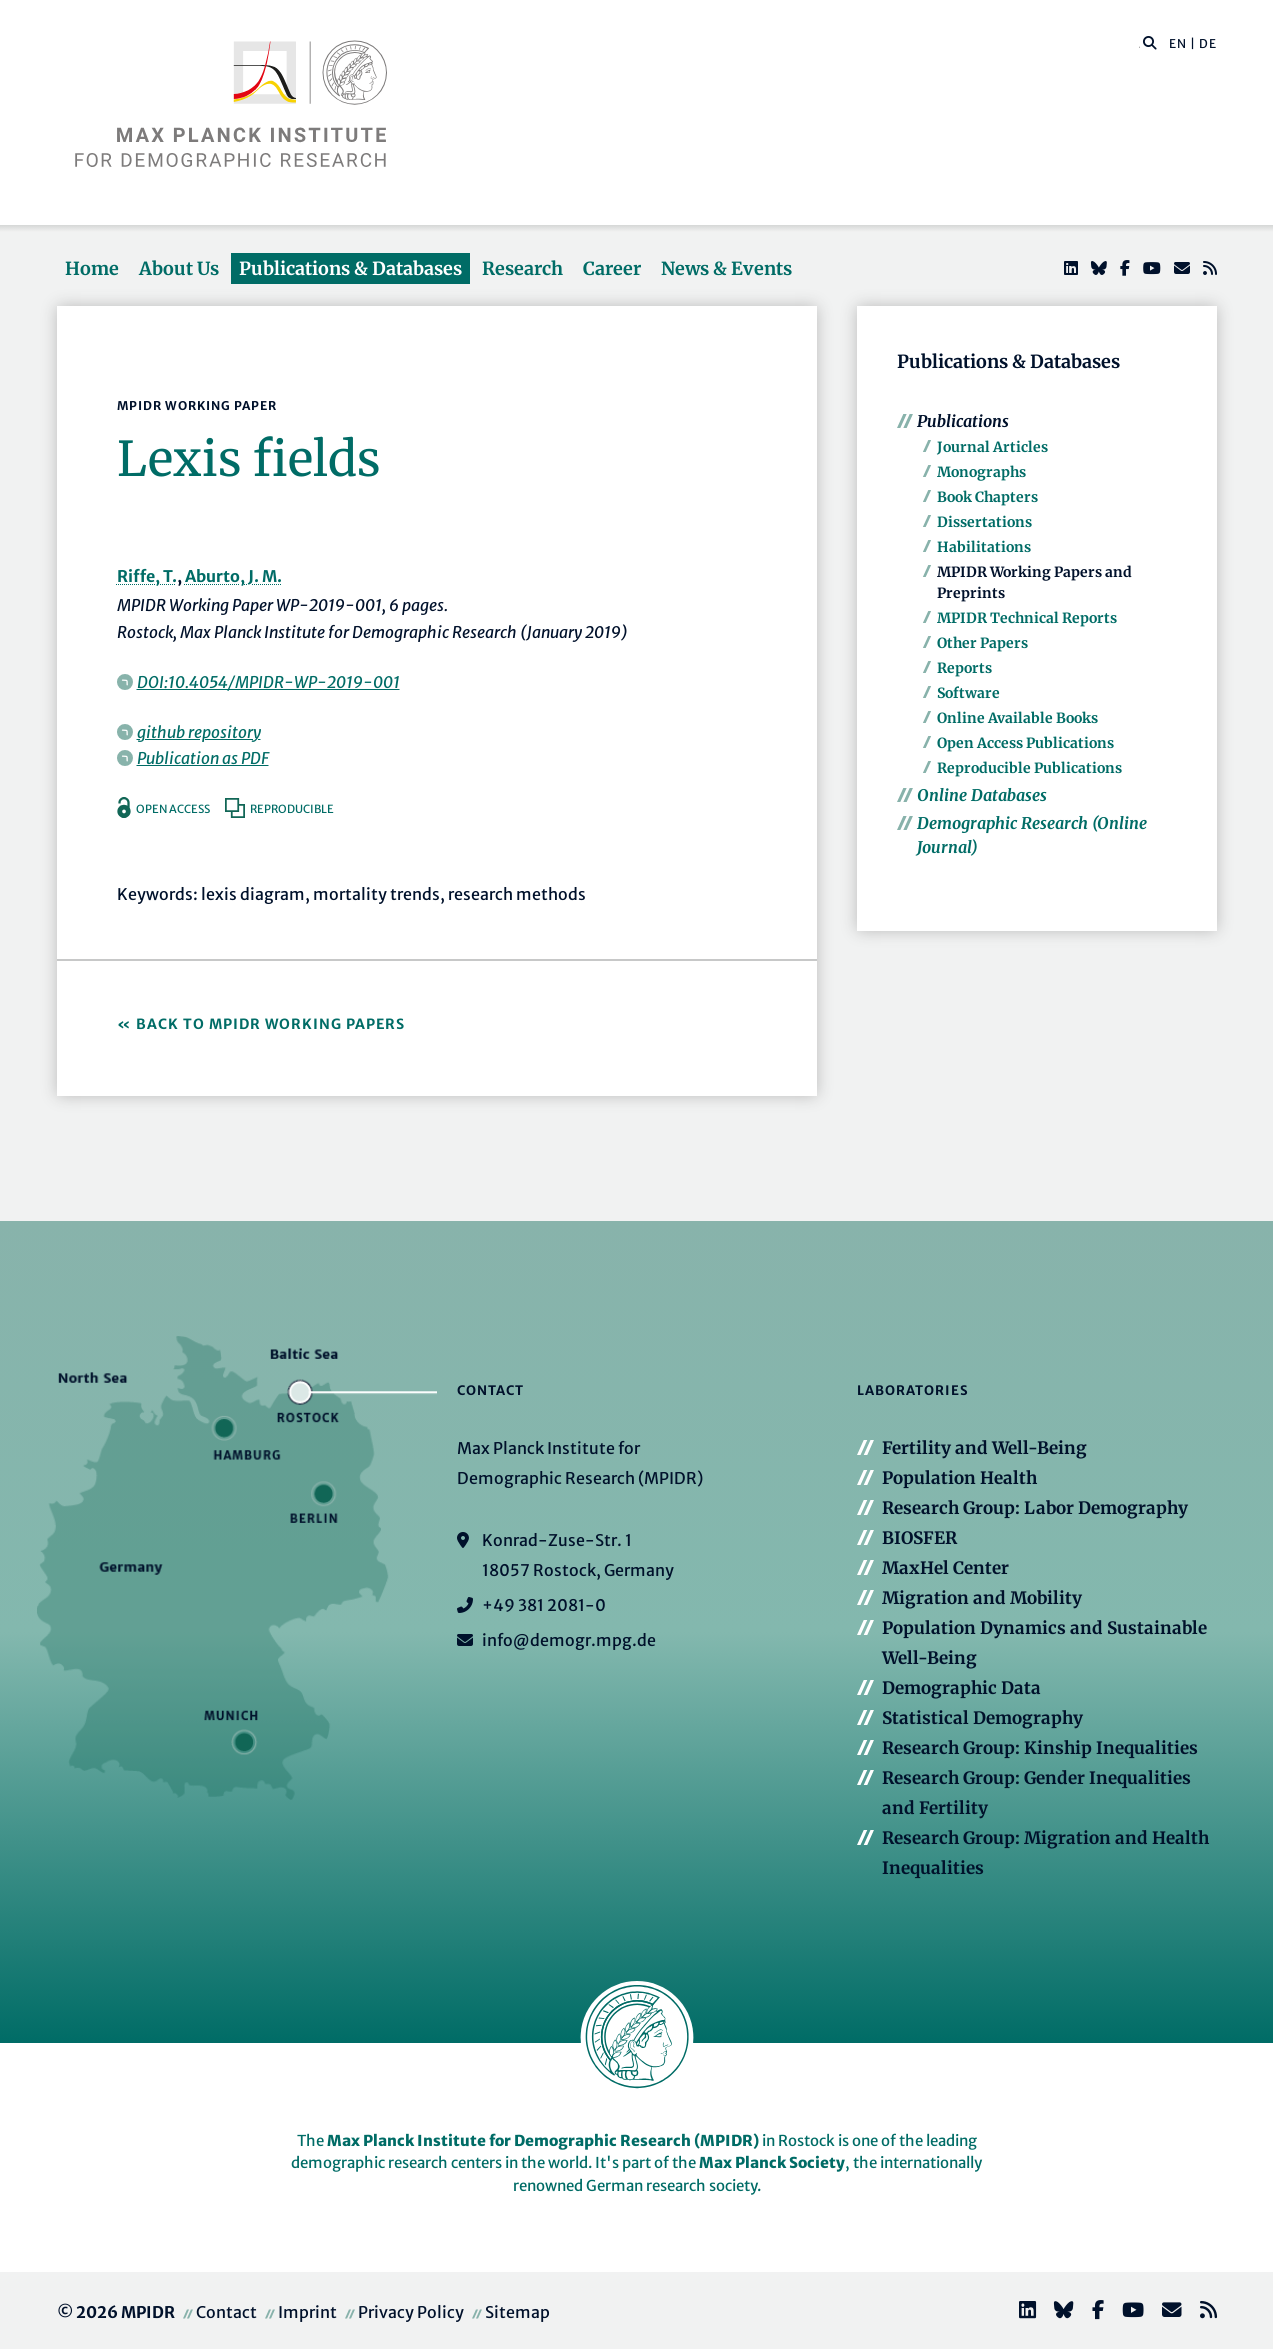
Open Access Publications (1025, 743)
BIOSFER (919, 1538)
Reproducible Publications (1029, 768)
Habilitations (984, 547)
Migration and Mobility (982, 1598)
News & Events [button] (726, 268)
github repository (199, 732)
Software (968, 693)
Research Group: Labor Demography (1035, 1508)
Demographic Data (961, 1688)
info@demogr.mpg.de (569, 1640)
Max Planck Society (772, 2162)
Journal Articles (992, 447)
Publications (963, 421)
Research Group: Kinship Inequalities (1040, 1748)
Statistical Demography (982, 1718)
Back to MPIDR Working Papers (270, 1024)
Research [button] (522, 268)
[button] (1150, 42)
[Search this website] (1139, 44)
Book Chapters (987, 497)
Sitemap (517, 2312)
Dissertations (984, 522)
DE (1208, 43)
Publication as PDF (203, 758)
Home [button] (92, 268)
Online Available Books (1017, 718)
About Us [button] (179, 268)
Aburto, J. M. (233, 576)
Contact (226, 2312)
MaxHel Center (945, 1568)
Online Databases (982, 795)
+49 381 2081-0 (544, 1605)
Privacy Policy (411, 2312)
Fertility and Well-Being (984, 1448)
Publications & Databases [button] (350, 268)
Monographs (981, 472)
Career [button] (612, 268)
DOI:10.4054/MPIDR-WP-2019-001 (268, 682)
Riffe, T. (147, 576)
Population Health (959, 1478)
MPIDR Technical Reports (1027, 618)
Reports (964, 668)
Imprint (307, 2312)
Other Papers (982, 643)
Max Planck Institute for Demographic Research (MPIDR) (543, 2140)
